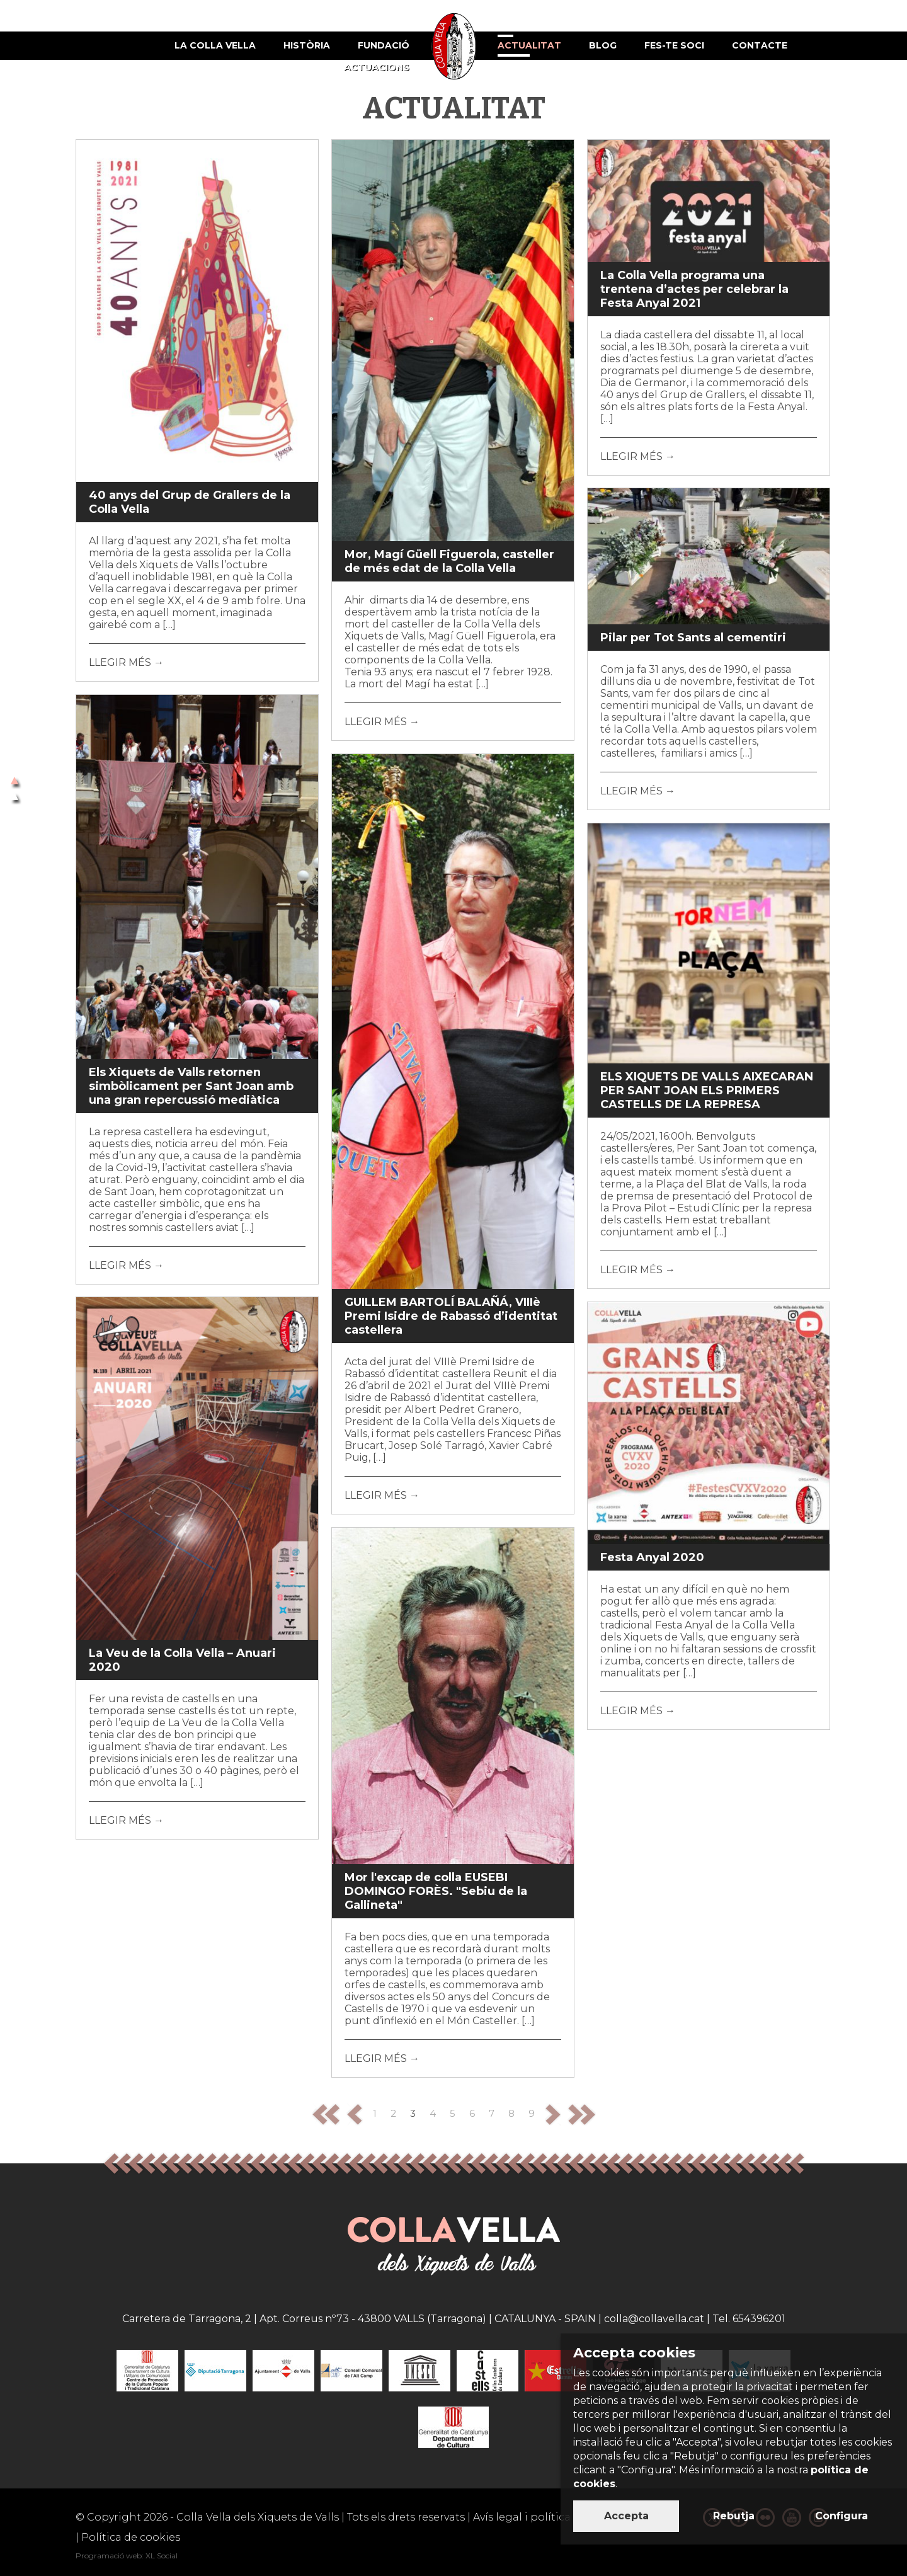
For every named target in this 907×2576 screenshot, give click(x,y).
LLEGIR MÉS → (126, 662)
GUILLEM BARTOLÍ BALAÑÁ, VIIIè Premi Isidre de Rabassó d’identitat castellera (451, 1316)
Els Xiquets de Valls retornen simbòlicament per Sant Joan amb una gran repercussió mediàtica (191, 1086)
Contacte (759, 45)
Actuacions (376, 67)
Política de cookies (130, 2537)
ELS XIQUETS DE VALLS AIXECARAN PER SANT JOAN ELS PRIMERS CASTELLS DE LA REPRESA (706, 1090)
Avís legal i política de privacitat (556, 2517)
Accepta (626, 2516)
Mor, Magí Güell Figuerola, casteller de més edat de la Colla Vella (449, 561)
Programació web (109, 2555)
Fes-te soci (674, 45)
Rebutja (734, 2516)
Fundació (383, 45)
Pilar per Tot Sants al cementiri (693, 637)
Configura (841, 2516)
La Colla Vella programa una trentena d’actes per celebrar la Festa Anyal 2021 (694, 289)
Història (306, 45)
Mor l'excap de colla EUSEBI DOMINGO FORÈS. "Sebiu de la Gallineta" (436, 1891)
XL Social (161, 2555)
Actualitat (529, 45)
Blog (603, 45)
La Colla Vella (215, 45)
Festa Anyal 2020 (652, 1557)
